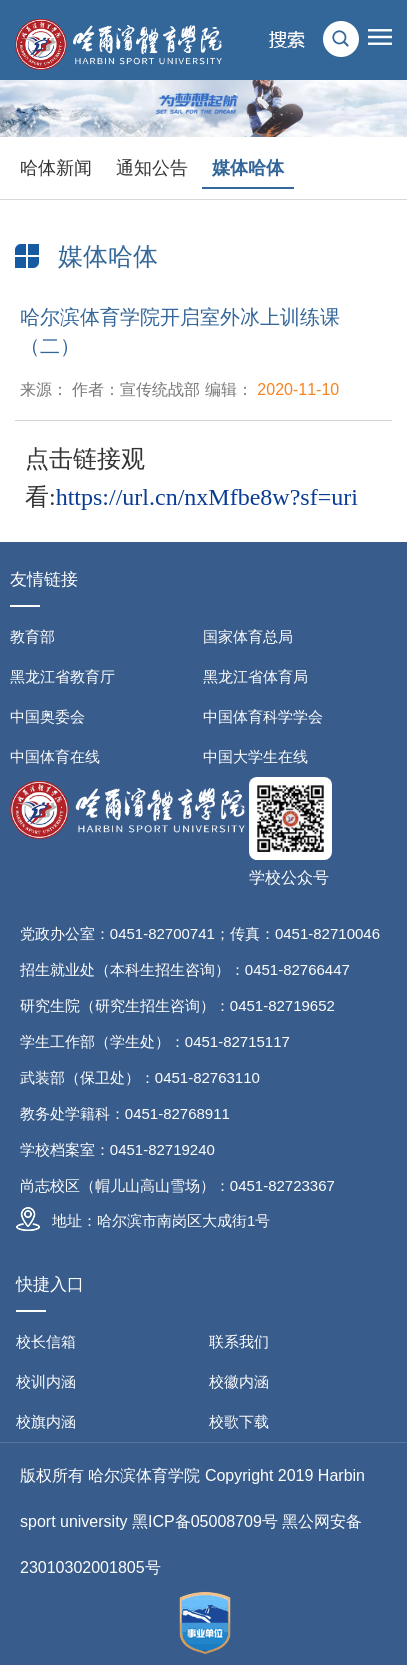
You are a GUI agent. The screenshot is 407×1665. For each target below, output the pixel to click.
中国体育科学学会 (263, 716)
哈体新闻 (56, 168)
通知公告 (152, 168)
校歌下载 (239, 1421)
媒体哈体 (248, 168)
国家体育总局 (248, 636)
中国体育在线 (55, 756)
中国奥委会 (47, 716)
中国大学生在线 (255, 756)
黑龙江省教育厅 (62, 676)
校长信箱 (46, 1341)
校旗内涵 (46, 1421)
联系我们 (239, 1341)
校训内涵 (46, 1381)
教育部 (32, 636)
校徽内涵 (239, 1381)
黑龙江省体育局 (255, 676)
